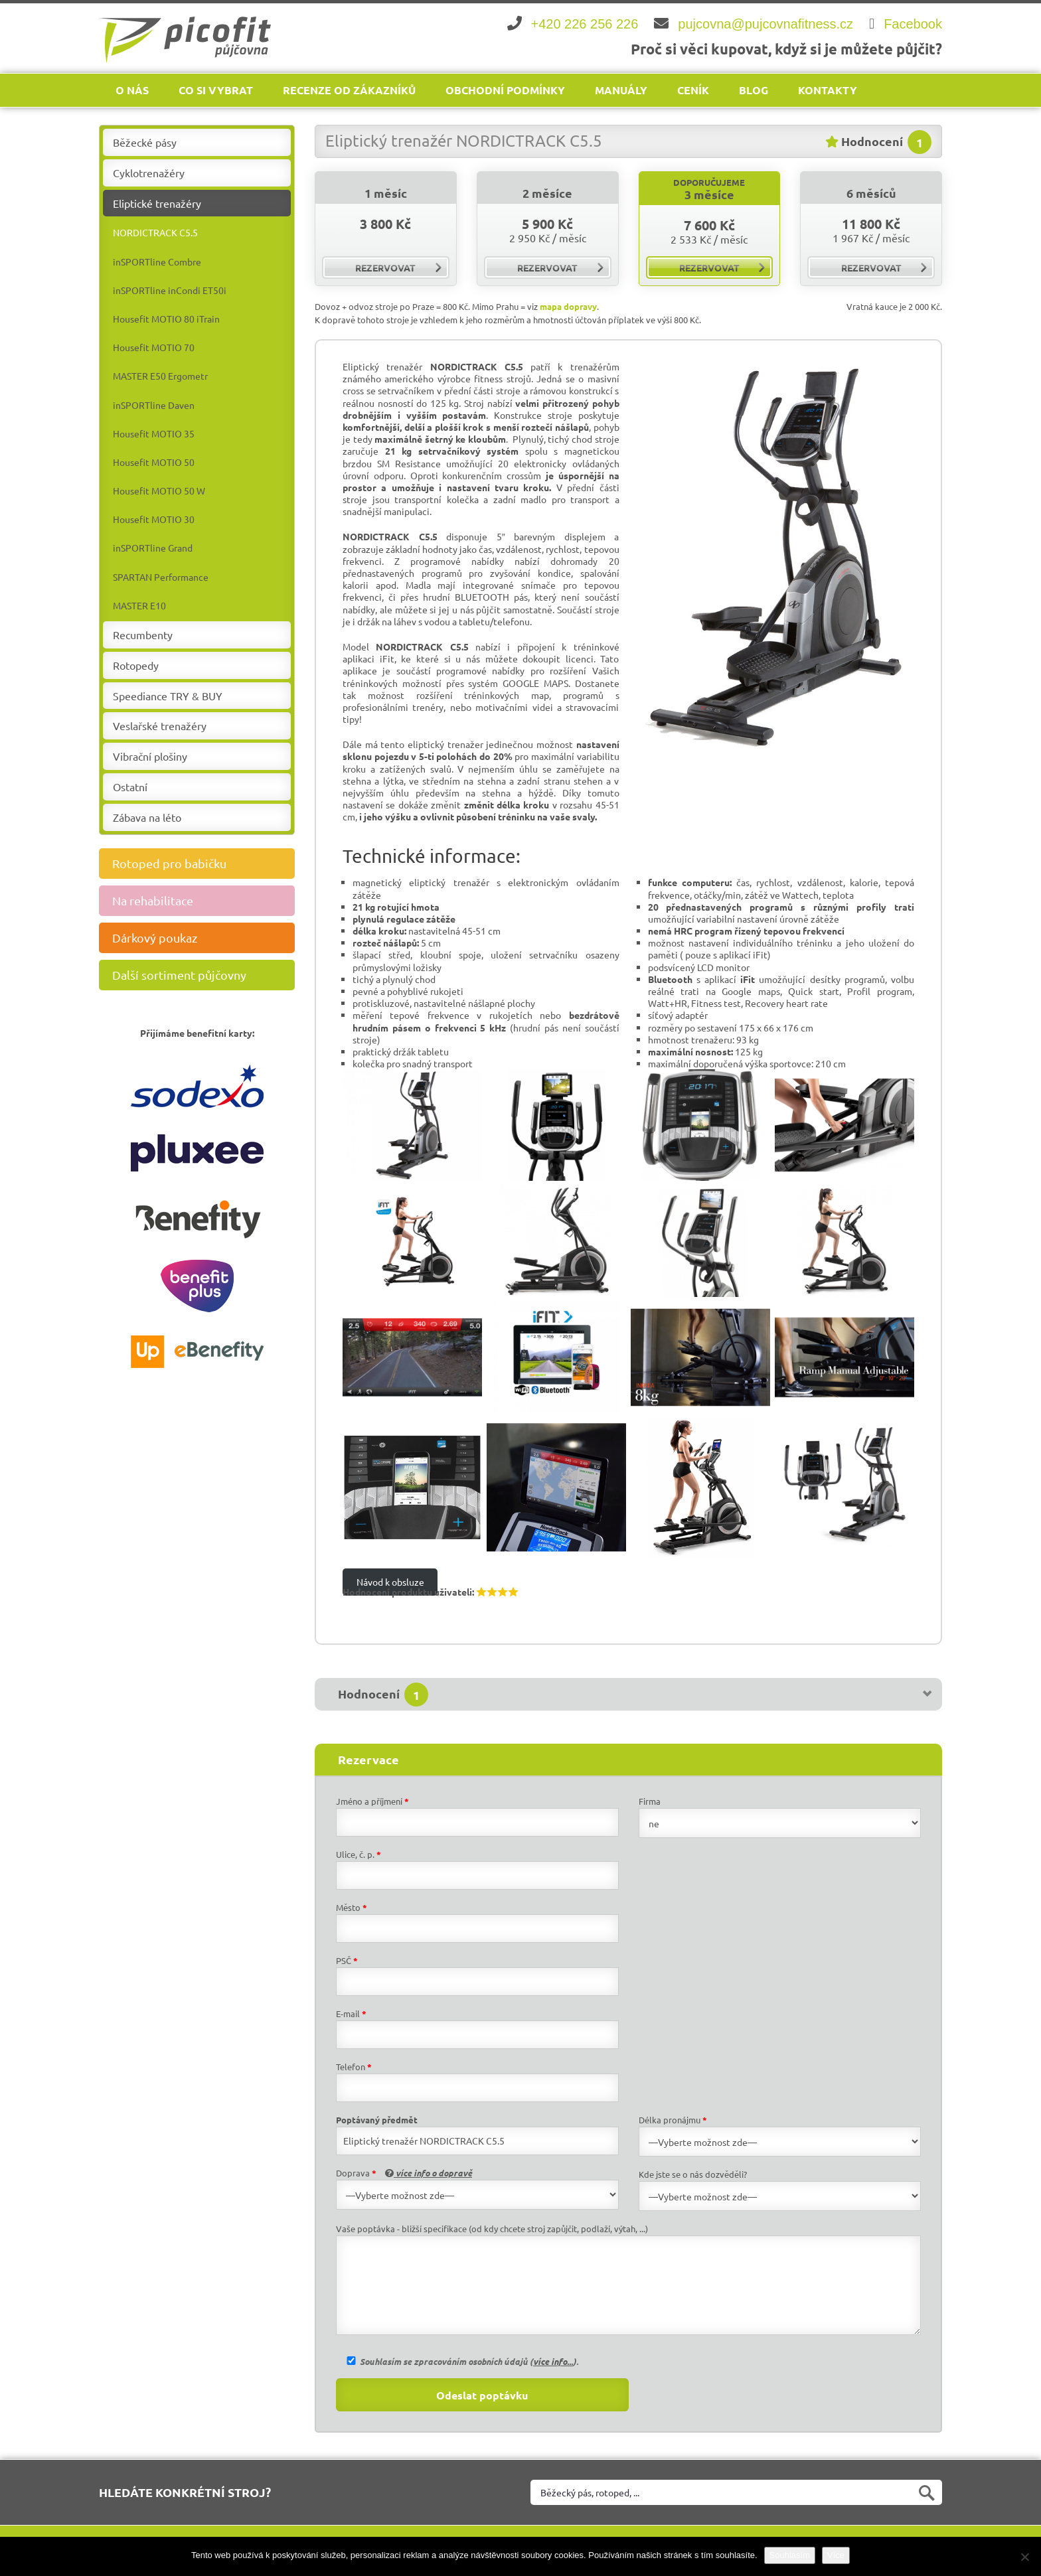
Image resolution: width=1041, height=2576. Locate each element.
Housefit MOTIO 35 (154, 433)
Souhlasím (789, 2555)
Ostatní (130, 786)
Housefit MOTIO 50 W (159, 490)
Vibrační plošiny (150, 756)
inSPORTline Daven (154, 405)
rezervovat (398, 267)
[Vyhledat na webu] (736, 2492)
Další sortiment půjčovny (201, 975)
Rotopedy (136, 665)
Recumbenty (143, 634)
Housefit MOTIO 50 (154, 462)
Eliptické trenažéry (157, 203)
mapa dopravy (568, 306)
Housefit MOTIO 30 (154, 519)
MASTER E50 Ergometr (160, 376)
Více (835, 2555)
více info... (553, 2361)
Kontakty (827, 90)
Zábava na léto (147, 817)
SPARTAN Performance (160, 577)
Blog (753, 90)
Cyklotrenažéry (149, 172)
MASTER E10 (139, 605)
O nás (132, 90)
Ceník (693, 90)
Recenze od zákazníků (349, 90)
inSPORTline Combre (157, 261)
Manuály (621, 90)
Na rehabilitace (201, 900)
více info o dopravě (428, 2172)
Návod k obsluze (390, 1582)
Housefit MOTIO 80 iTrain (166, 319)
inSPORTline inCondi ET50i (169, 290)
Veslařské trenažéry (159, 725)
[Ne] (1024, 2556)
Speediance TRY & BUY (167, 695)
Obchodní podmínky (505, 90)
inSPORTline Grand (153, 548)
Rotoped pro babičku (201, 863)
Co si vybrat (216, 90)
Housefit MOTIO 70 (154, 347)
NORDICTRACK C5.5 (155, 232)
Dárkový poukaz (201, 938)
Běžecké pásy (145, 142)
